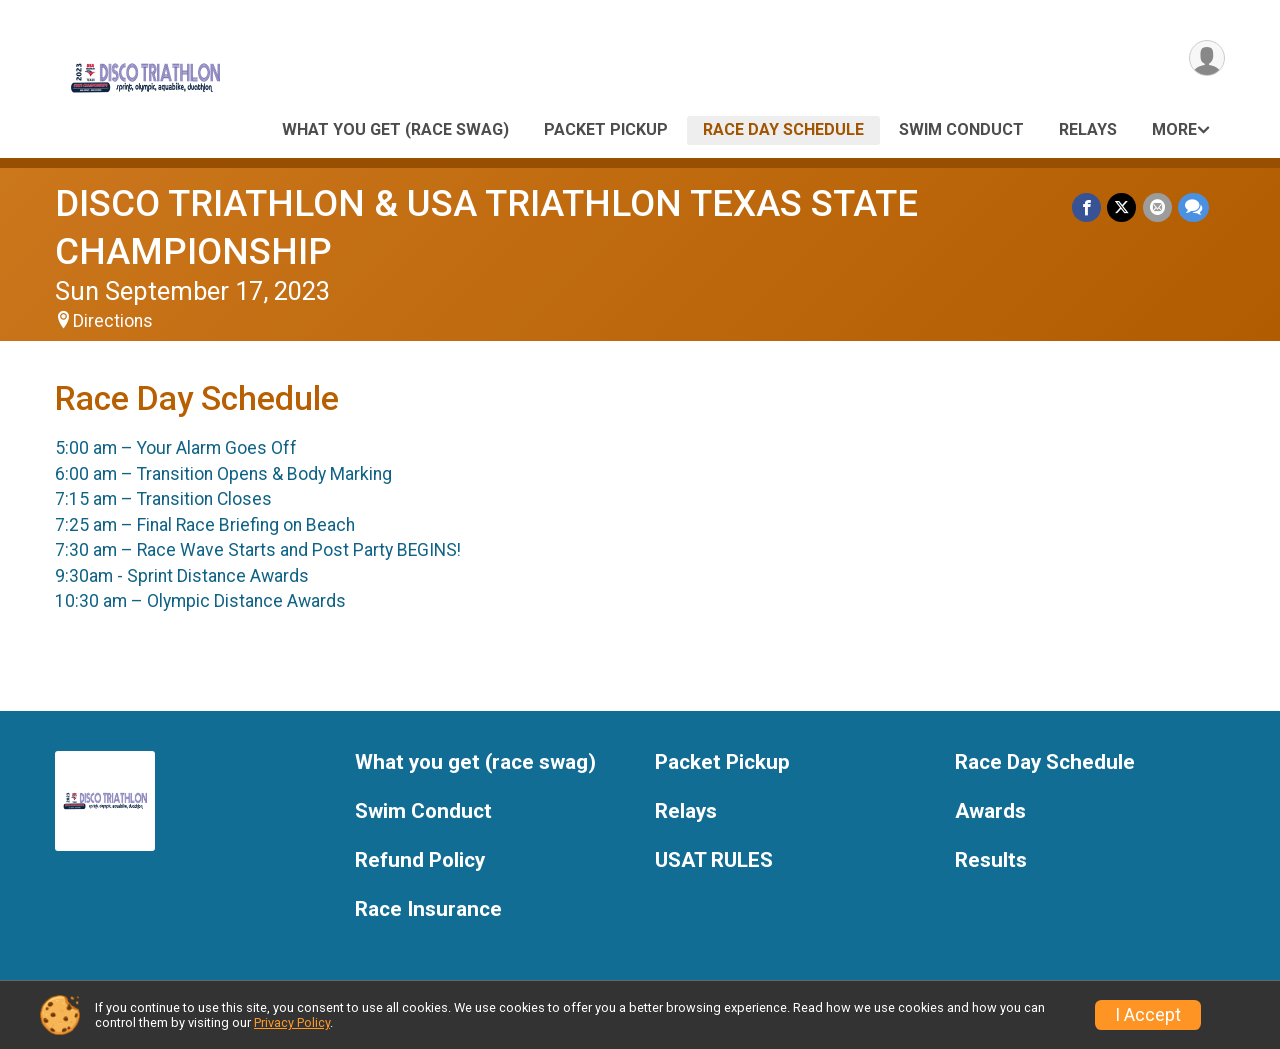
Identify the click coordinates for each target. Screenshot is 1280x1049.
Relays (1088, 129)
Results (991, 860)
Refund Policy (420, 860)
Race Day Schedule (783, 129)
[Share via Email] (1157, 207)
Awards (990, 811)
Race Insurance (428, 909)
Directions (113, 321)
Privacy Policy (292, 1022)
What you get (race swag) (395, 129)
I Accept (1148, 1015)
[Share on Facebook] (1087, 207)
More (1174, 129)
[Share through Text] (1193, 207)
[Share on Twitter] (1122, 207)
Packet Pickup (606, 129)
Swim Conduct (961, 129)
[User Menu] (1206, 58)
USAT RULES (714, 860)
